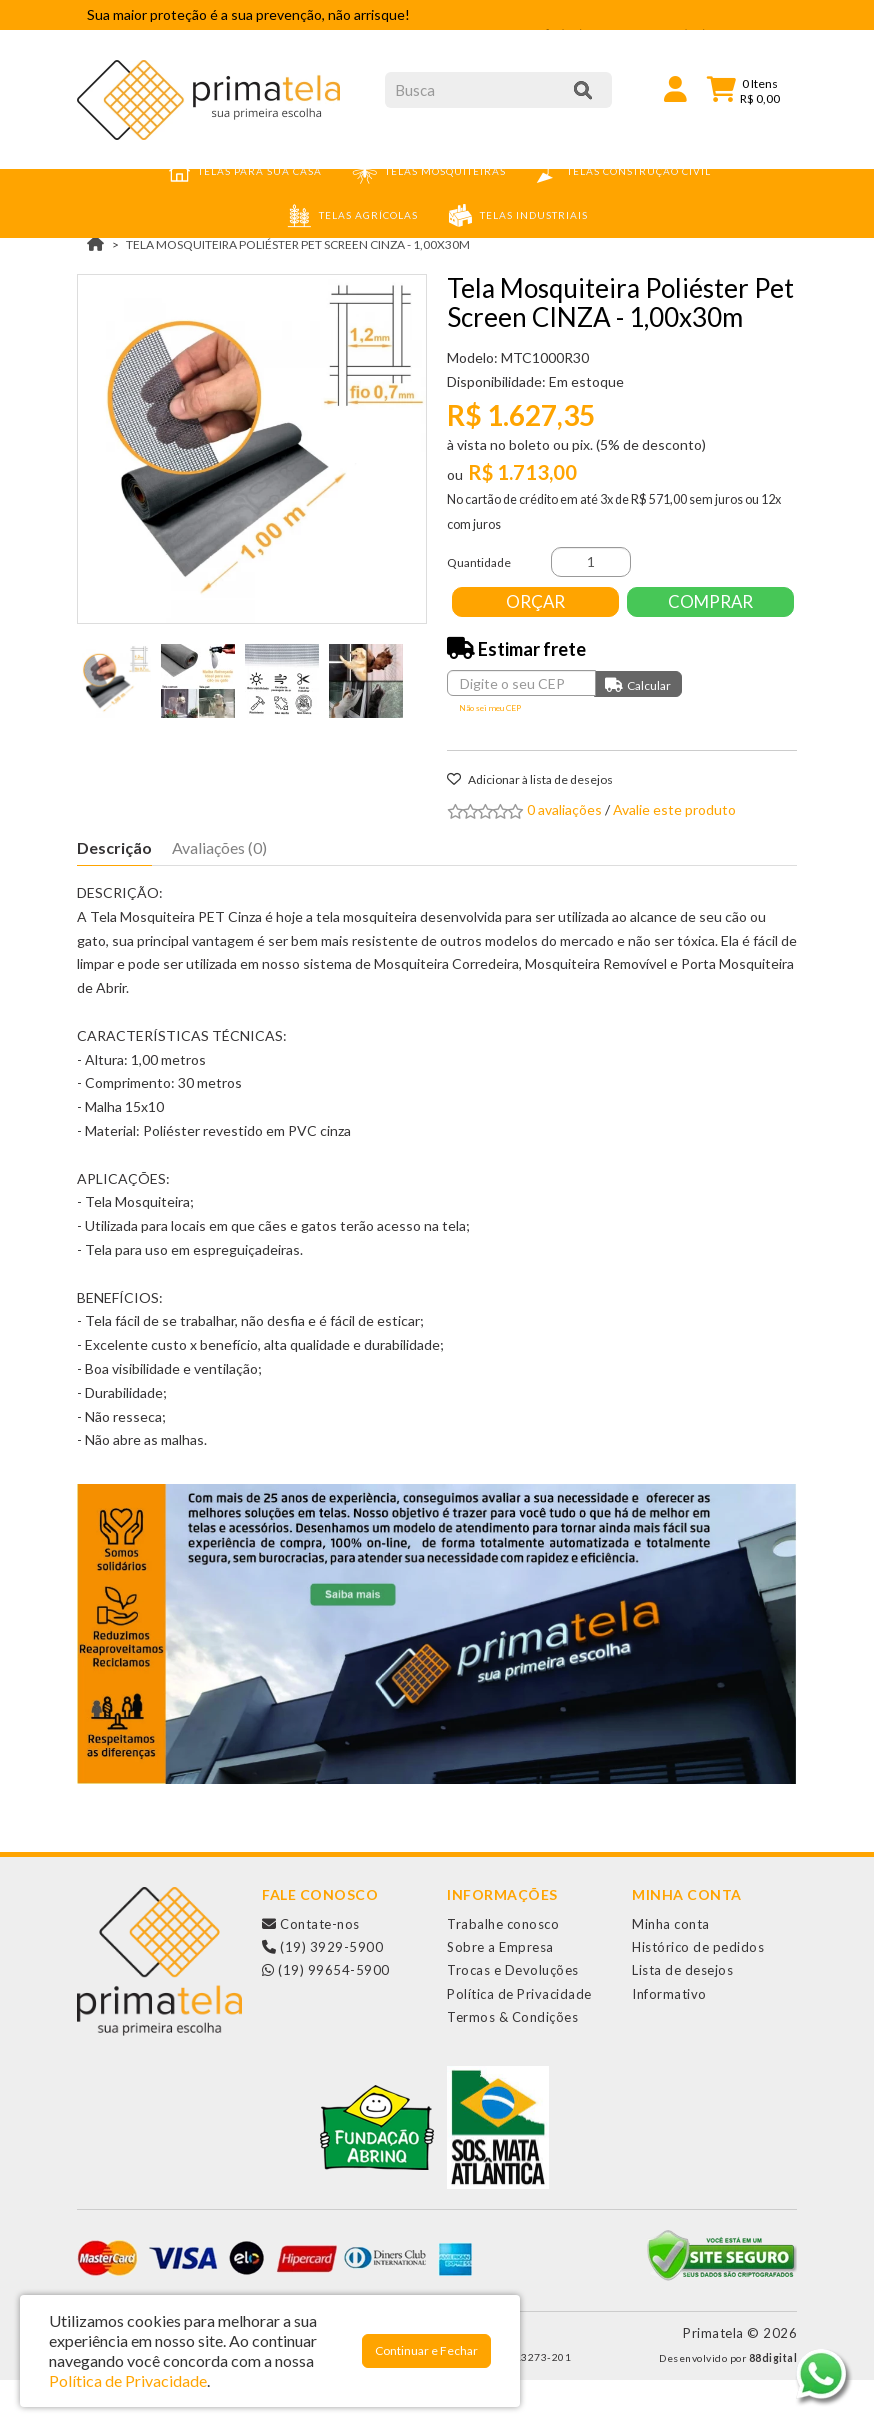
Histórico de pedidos (698, 1994)
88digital (773, 2405)
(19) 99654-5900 (326, 2017)
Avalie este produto (674, 856)
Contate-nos (311, 1971)
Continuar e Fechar (426, 2350)
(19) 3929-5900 (322, 1994)
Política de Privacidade (519, 2041)
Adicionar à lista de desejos (530, 826)
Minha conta (671, 1971)
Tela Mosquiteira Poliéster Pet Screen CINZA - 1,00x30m (298, 244)
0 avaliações (564, 856)
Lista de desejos (682, 2017)
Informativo (669, 2041)
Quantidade (479, 562)
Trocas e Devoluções (513, 2017)
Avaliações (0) (219, 894)
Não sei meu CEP (490, 755)
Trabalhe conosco (503, 1971)
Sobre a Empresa (500, 1994)
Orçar (537, 601)
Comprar (537, 648)
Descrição (114, 894)
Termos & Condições (512, 2064)
